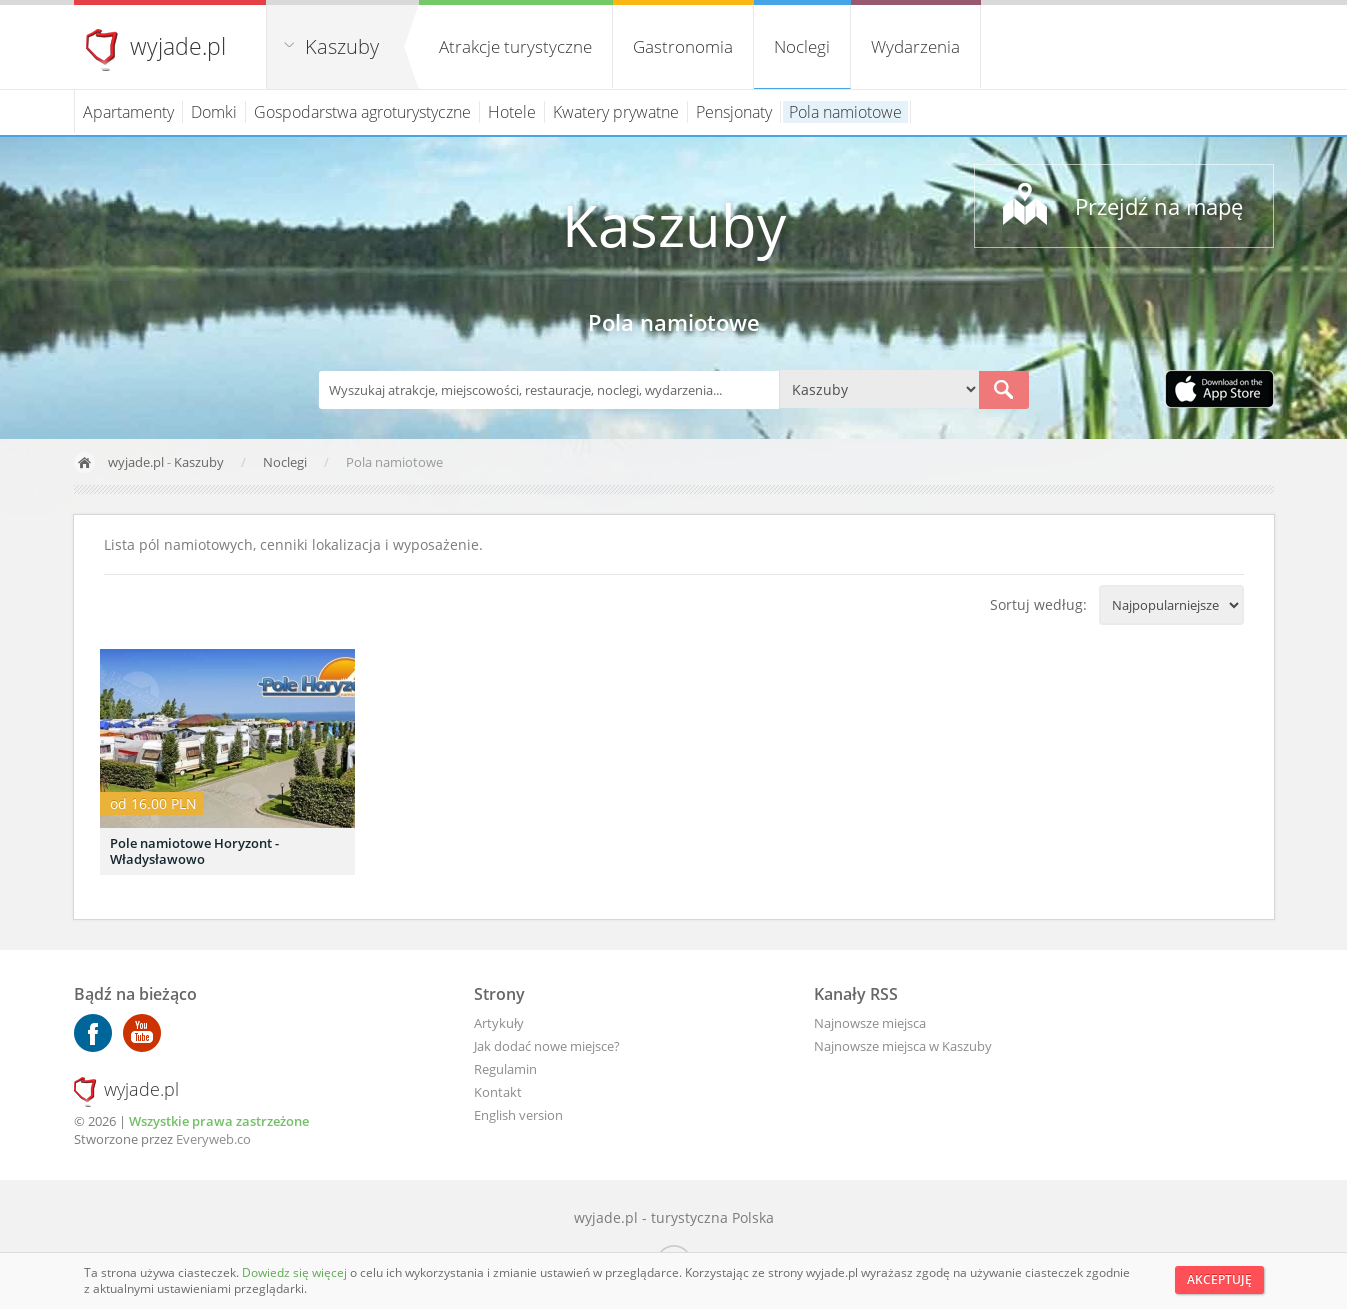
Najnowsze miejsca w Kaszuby (903, 1046)
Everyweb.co (213, 1139)
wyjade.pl (178, 46)
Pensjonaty (734, 112)
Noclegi (802, 46)
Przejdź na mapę (1159, 206)
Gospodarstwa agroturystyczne (362, 112)
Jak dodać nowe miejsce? (547, 1046)
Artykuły (499, 1023)
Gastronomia (683, 46)
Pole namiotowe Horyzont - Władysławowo (194, 851)
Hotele (512, 112)
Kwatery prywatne (616, 112)
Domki (214, 112)
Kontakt (498, 1092)
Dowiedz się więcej (296, 1272)
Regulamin (505, 1069)
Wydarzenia (915, 46)
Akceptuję (1219, 1279)
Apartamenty (128, 112)
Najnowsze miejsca (870, 1023)
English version (518, 1115)
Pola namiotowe (845, 112)
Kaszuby (342, 46)
